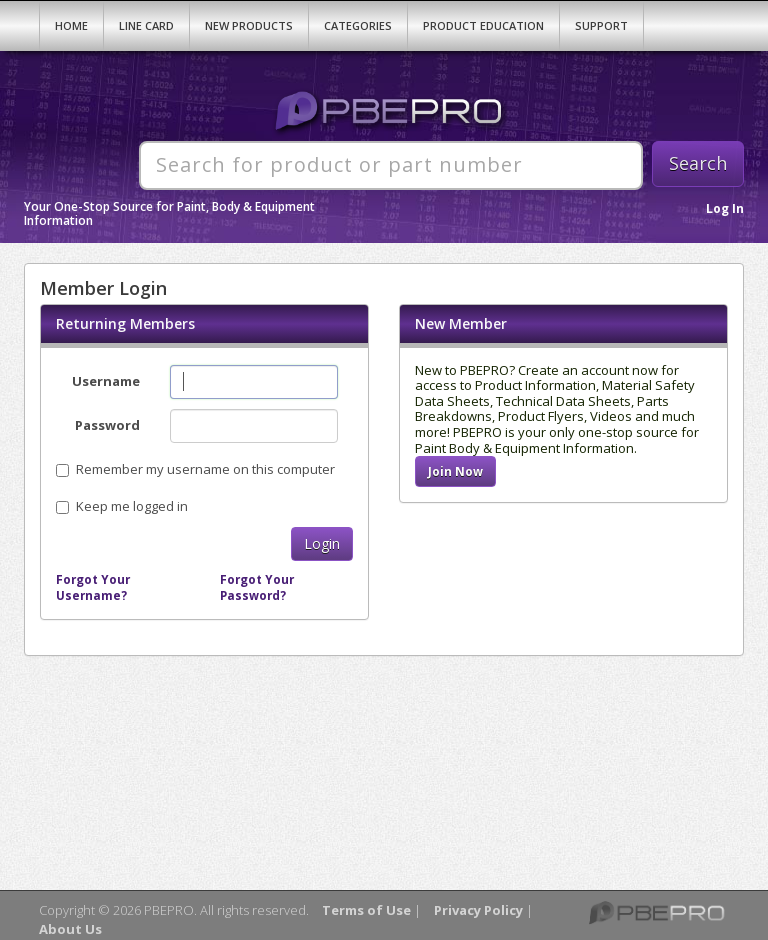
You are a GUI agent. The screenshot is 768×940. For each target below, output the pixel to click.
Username (106, 381)
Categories (358, 25)
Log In (725, 208)
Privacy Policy (478, 910)
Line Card (146, 25)
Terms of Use (366, 910)
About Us (70, 929)
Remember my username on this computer (195, 469)
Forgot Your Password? (257, 587)
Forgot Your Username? (93, 587)
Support (601, 25)
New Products (249, 25)
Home (71, 25)
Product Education (483, 25)
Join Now (455, 471)
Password (107, 425)
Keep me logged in (132, 506)
